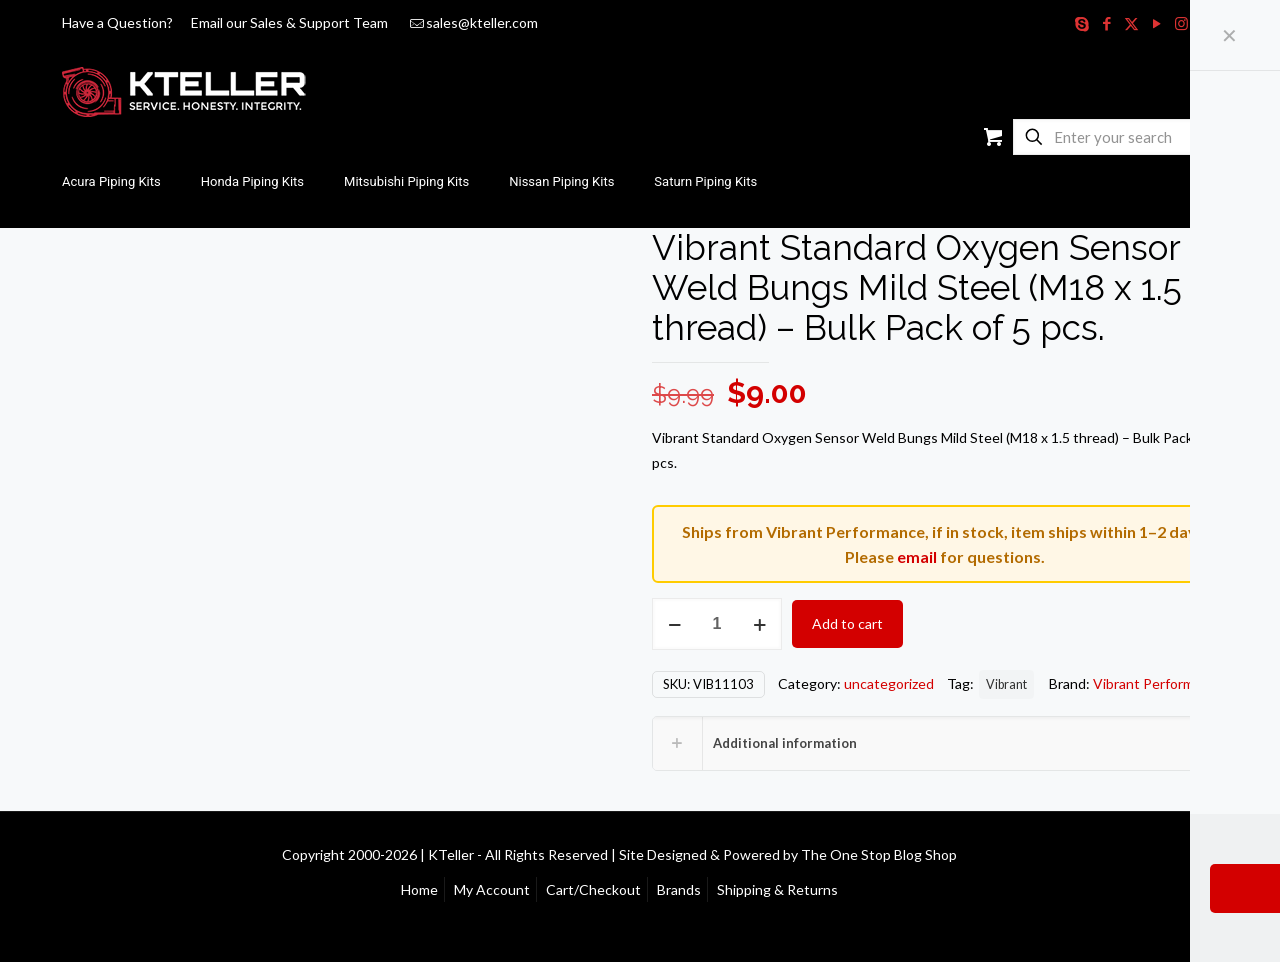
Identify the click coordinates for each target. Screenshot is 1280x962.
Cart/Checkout (593, 889)
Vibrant (1006, 684)
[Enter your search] (1113, 137)
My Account (492, 889)
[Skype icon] (1081, 23)
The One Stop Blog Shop (879, 854)
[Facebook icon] (1106, 23)
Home (419, 889)
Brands (679, 889)
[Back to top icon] (1217, 853)
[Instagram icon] (1181, 23)
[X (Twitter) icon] (1131, 23)
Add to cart (847, 623)
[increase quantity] (759, 624)
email (917, 556)
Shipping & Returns (777, 889)
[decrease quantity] (674, 624)
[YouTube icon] (1156, 23)
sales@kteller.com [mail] (482, 22)
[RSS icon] (1206, 23)
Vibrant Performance (1158, 683)
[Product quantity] (717, 624)
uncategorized (889, 683)
